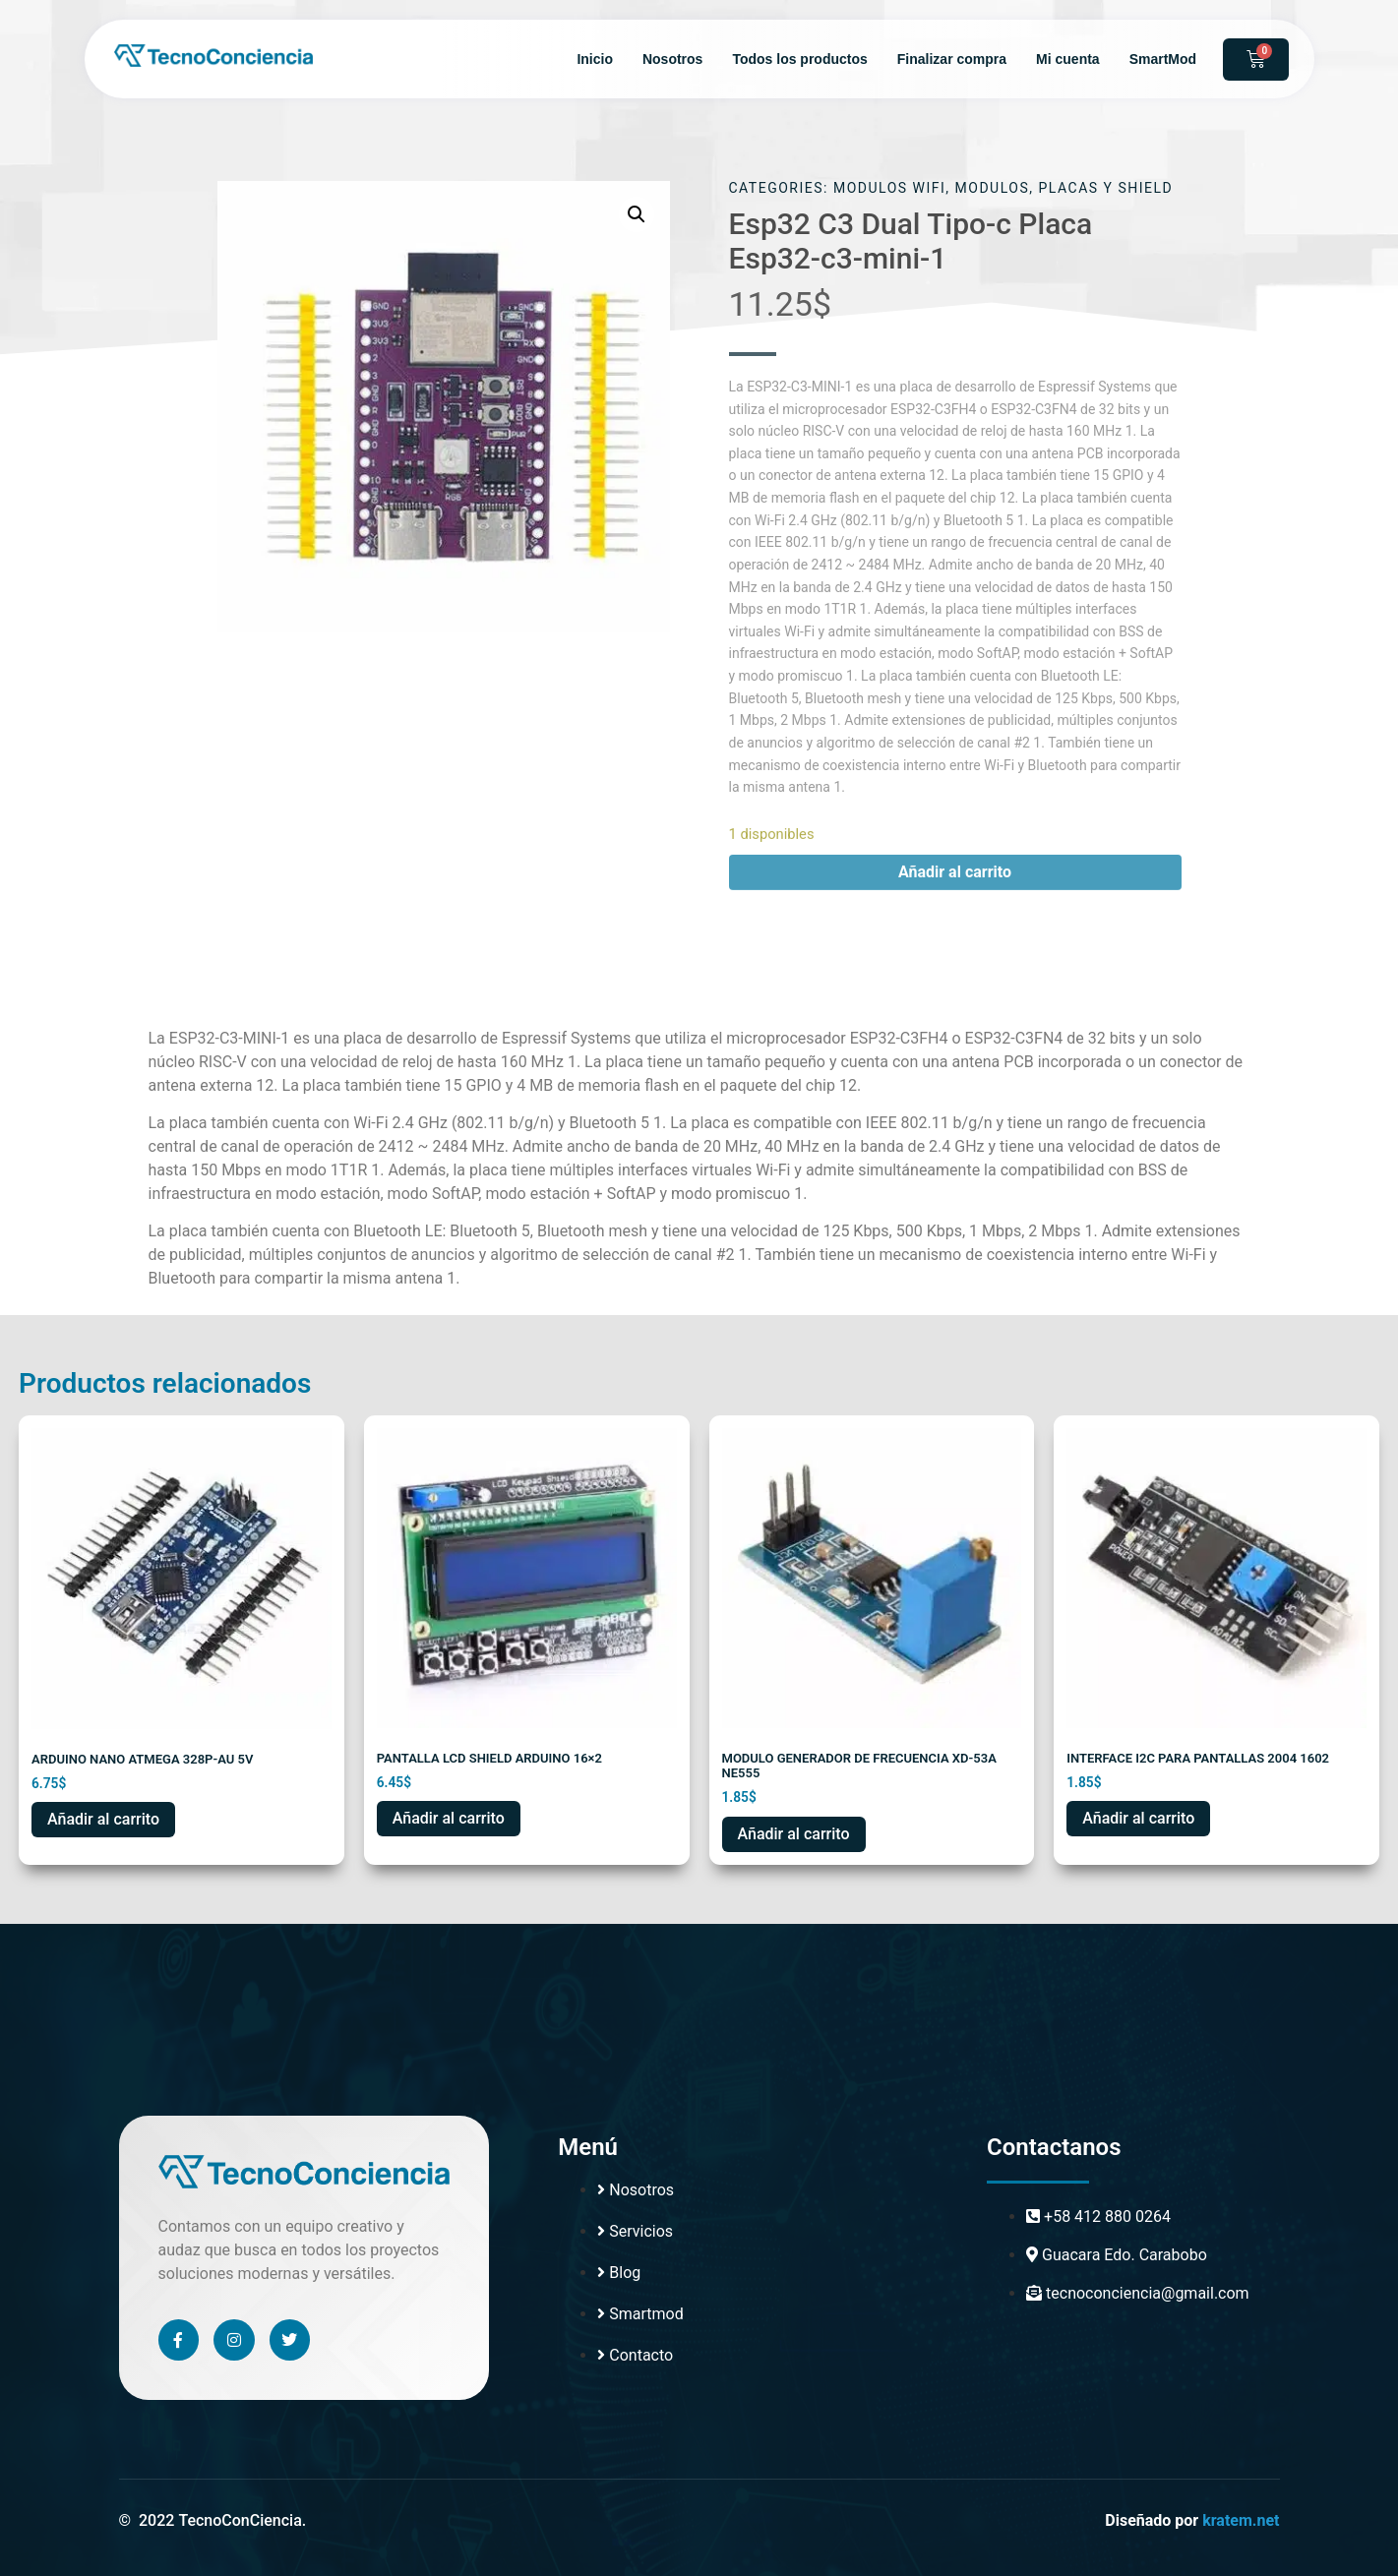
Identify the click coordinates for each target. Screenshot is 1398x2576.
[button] (636, 214)
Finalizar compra (951, 59)
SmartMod (1162, 59)
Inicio (595, 59)
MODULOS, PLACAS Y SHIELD (1064, 188)
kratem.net (1240, 2520)
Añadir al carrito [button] (103, 1819)
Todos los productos (799, 59)
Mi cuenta (1068, 59)
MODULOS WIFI (889, 188)
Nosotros (672, 59)
